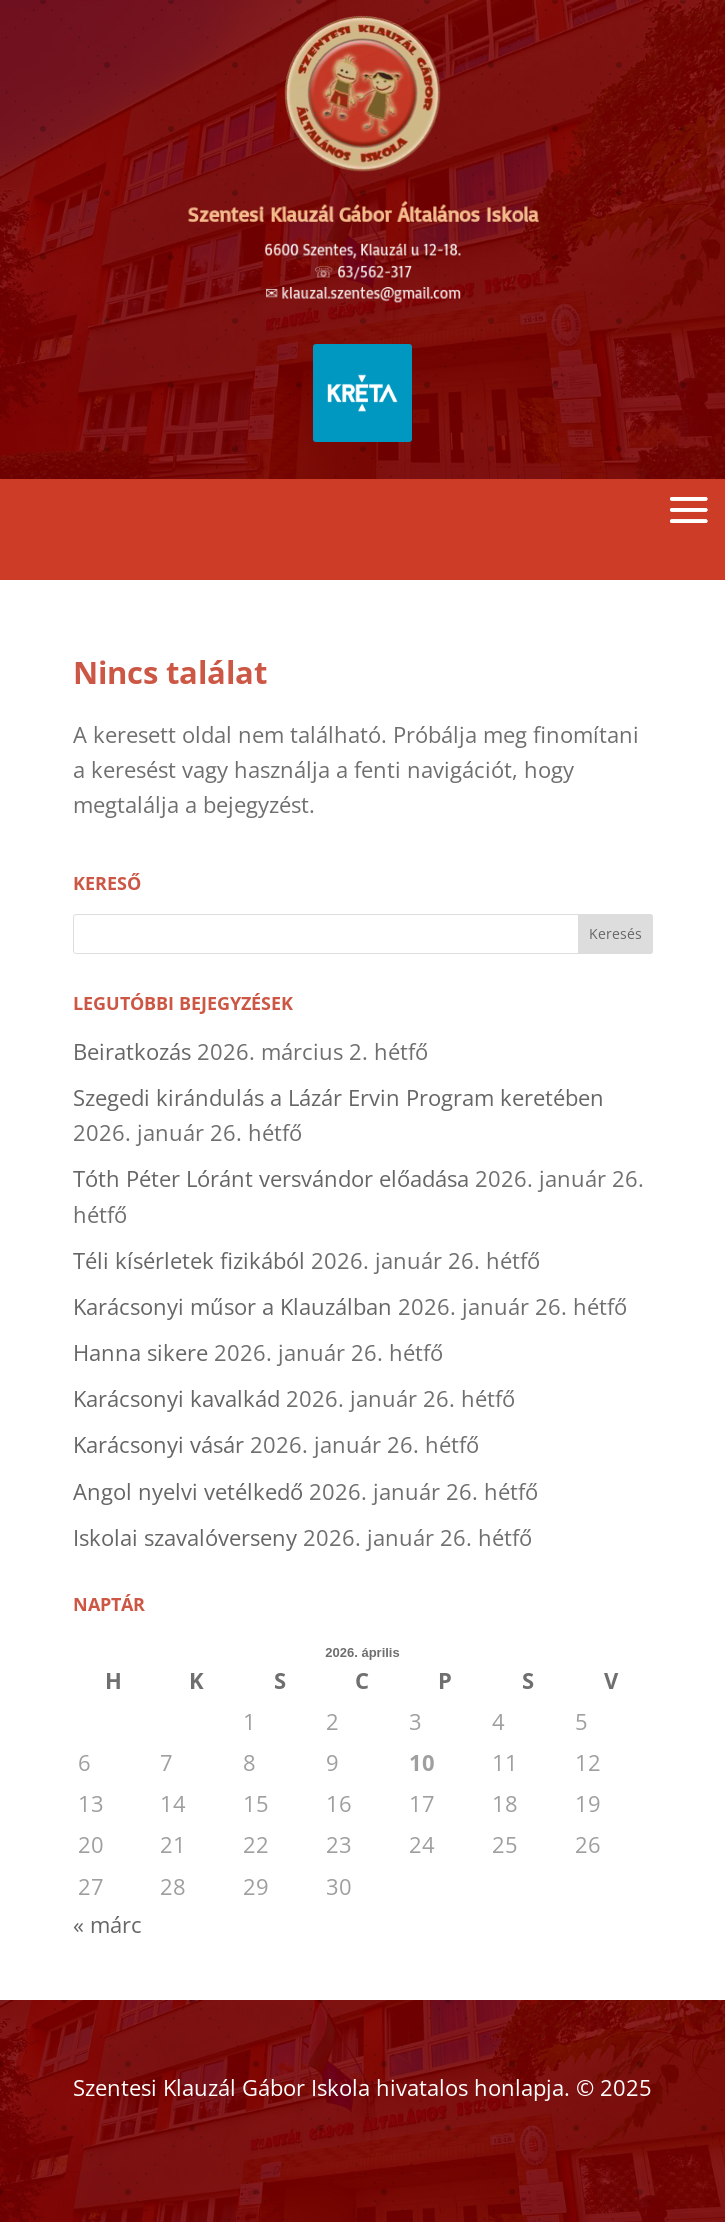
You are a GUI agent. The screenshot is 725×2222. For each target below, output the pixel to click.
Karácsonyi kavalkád (176, 1398)
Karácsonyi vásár (158, 1444)
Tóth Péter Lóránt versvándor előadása (271, 1178)
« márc (107, 1924)
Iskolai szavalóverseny (185, 1537)
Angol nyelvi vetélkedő (188, 1491)
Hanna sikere (140, 1352)
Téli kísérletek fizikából (189, 1260)
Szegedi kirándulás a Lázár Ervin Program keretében (338, 1097)
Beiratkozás (132, 1051)
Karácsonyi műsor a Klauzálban (232, 1306)
